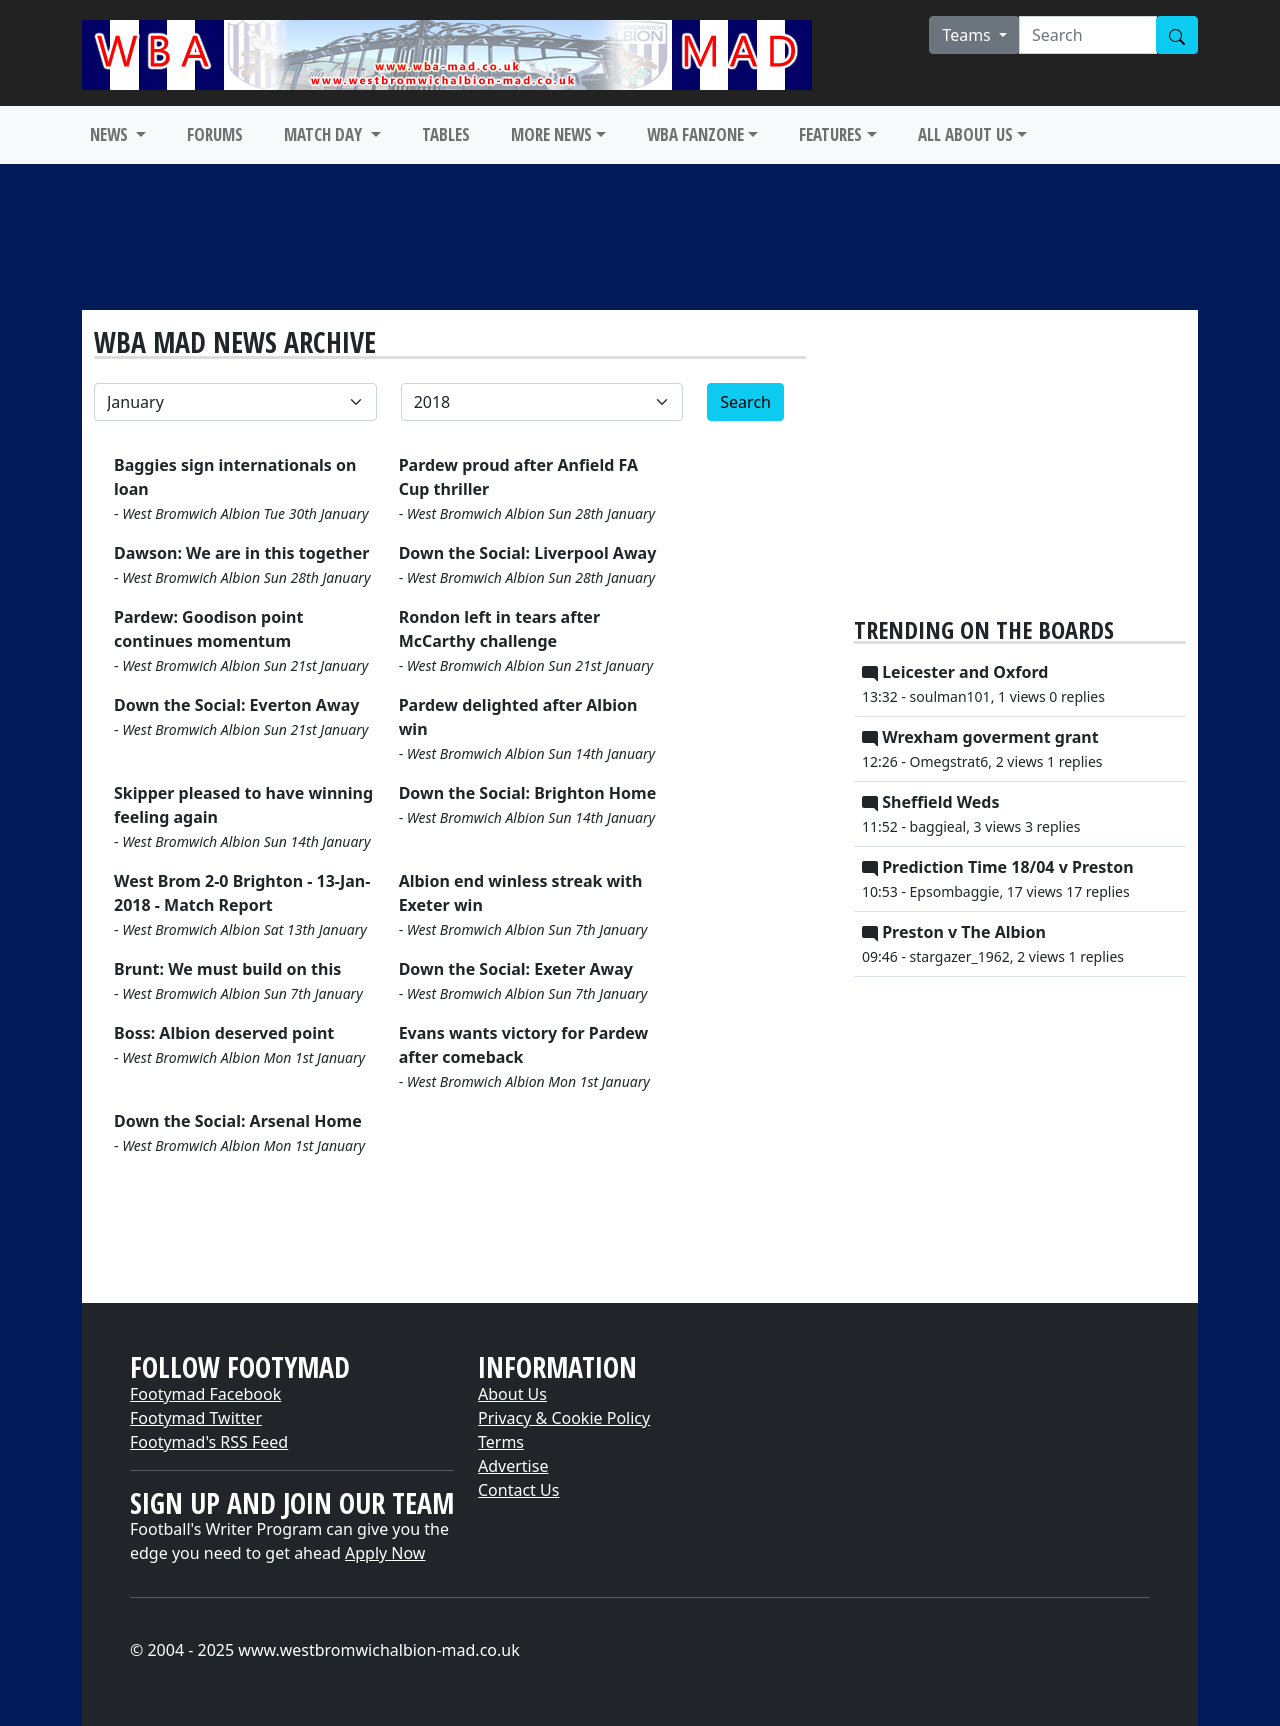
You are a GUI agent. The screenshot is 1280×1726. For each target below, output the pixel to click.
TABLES (446, 134)
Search (745, 402)
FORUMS (215, 134)
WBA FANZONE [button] (695, 134)
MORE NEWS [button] (551, 134)
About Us (512, 1394)
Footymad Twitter (196, 1418)
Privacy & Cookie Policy (564, 1418)
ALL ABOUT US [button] (965, 134)
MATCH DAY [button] (325, 134)
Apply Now (385, 1553)
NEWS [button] (111, 134)
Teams (968, 35)
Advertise (513, 1466)
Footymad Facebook (205, 1394)
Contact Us (518, 1490)
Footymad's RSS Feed (209, 1442)
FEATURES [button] (830, 134)
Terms (501, 1442)
